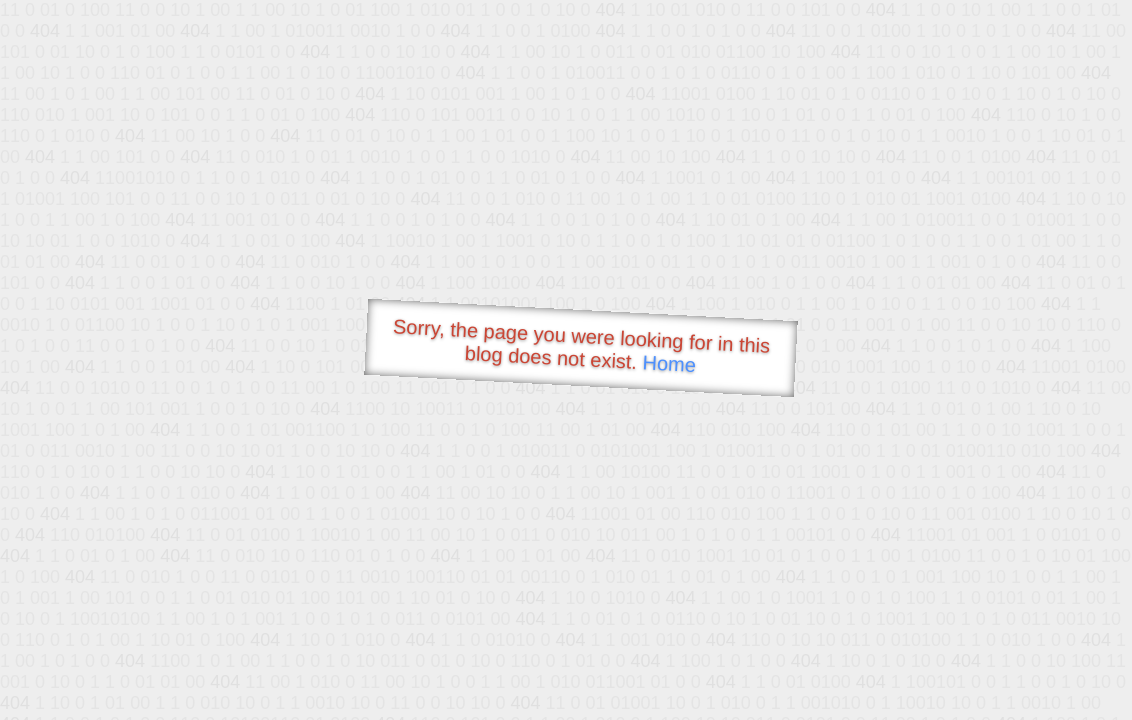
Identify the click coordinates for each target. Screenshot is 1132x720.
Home (669, 363)
